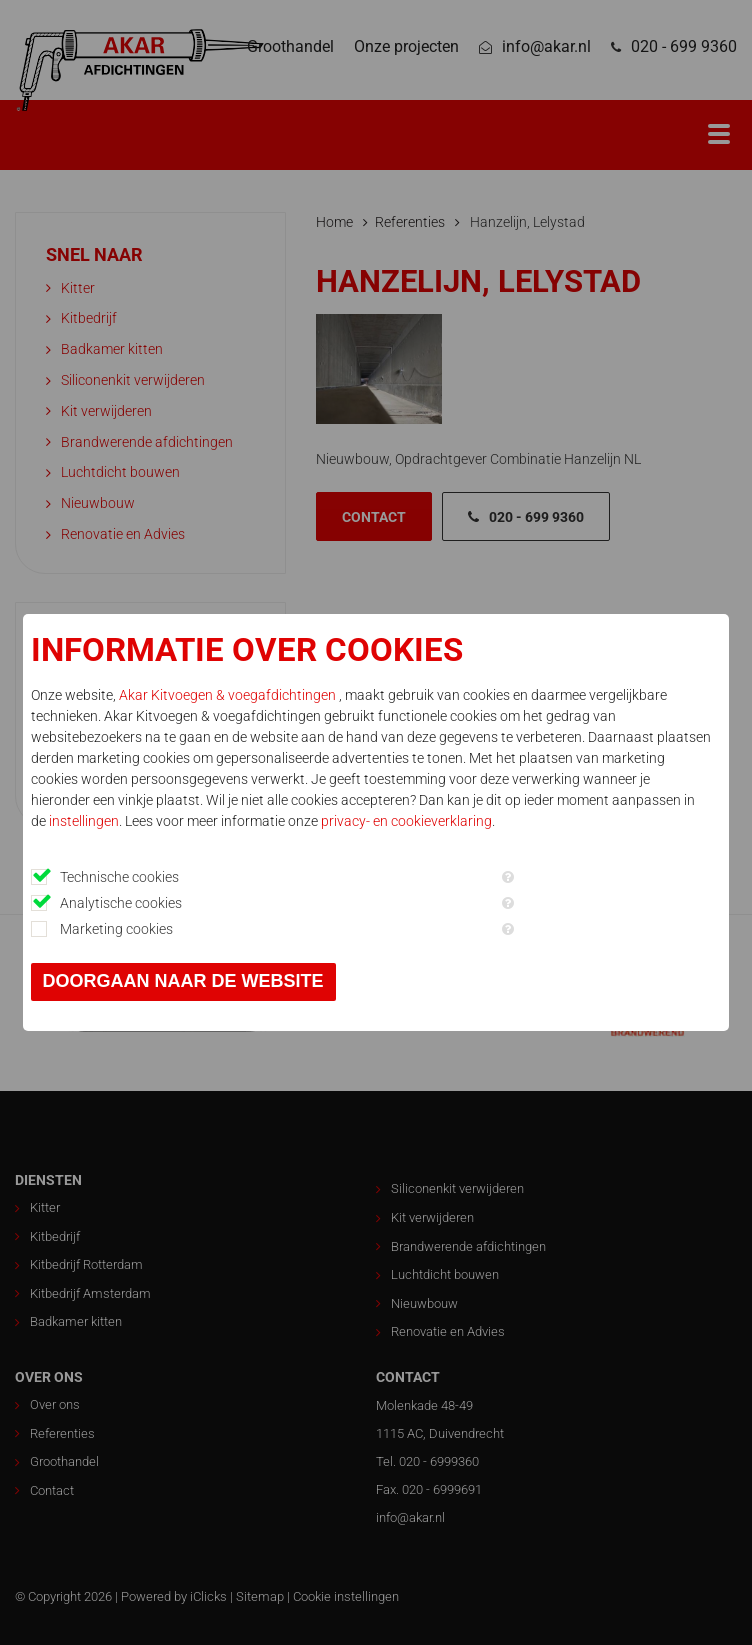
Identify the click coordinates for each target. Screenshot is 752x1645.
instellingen (84, 821)
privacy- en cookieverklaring (406, 821)
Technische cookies (119, 877)
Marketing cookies (116, 929)
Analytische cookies (121, 903)
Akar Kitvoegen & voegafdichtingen (229, 695)
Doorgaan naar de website (183, 981)
